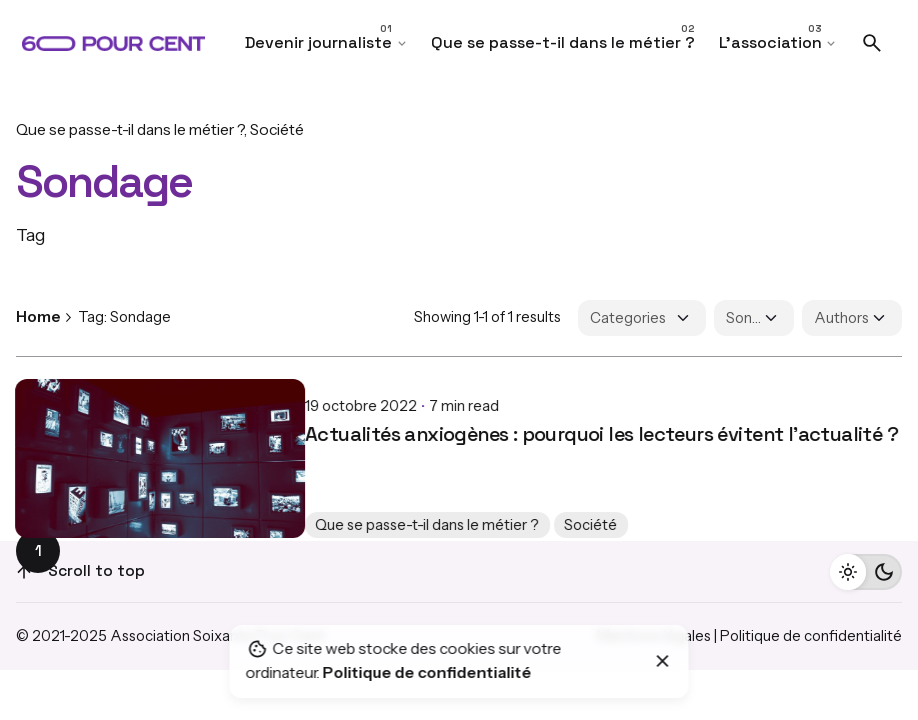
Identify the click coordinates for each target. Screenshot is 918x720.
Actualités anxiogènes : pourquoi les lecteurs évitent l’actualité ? (312, 418)
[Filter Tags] (754, 318)
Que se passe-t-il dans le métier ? (130, 129)
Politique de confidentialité (811, 636)
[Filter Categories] (642, 318)
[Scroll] (24, 572)
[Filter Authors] (852, 318)
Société (277, 129)
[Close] (663, 661)
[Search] (872, 43)
